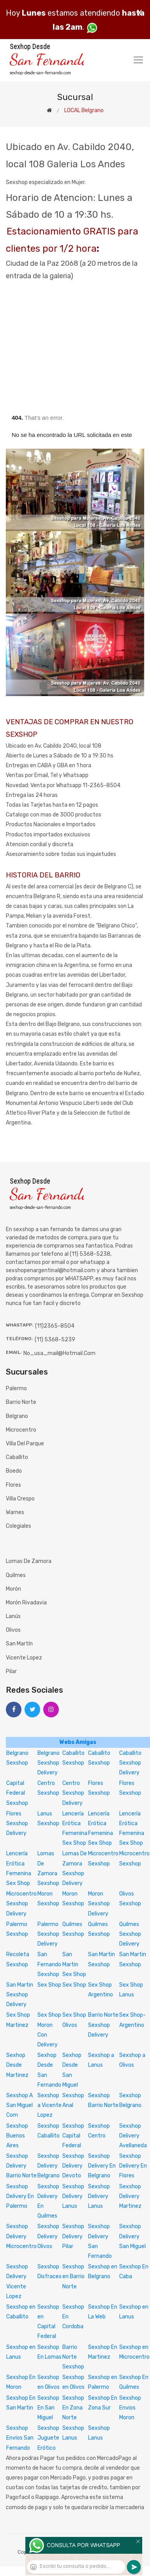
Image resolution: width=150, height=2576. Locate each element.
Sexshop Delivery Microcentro (21, 2236)
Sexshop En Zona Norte (73, 2408)
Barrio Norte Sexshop (73, 2357)
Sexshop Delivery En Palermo (20, 2196)
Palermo (16, 1388)
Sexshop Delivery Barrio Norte (21, 2166)
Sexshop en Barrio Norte (73, 2276)
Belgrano (17, 1416)
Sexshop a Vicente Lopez (49, 2105)
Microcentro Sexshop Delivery (21, 1903)
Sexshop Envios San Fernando (20, 2438)
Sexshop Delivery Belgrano (48, 2166)
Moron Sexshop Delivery (99, 1903)
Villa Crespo (20, 1498)
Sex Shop (49, 1985)
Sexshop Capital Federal (73, 2136)
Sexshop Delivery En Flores (133, 2166)
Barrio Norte (21, 1402)
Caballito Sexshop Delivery (130, 1763)
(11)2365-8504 (54, 1326)
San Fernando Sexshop (49, 1964)
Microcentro (21, 1430)
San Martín (19, 1643)
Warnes (15, 1512)
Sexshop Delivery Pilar (73, 2236)
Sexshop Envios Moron (130, 2408)
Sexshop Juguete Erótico (48, 2438)
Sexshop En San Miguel (48, 2408)
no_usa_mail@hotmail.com (59, 1353)
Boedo (14, 1471)
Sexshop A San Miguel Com (19, 2105)
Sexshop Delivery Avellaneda (133, 2136)
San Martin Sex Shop (74, 1964)
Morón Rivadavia (26, 1602)
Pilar (11, 1671)
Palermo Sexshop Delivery (48, 1934)
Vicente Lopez (24, 1657)
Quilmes (16, 1575)
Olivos (13, 1630)
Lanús (13, 1616)
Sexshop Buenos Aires (17, 2136)
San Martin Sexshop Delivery (19, 1995)
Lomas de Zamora (28, 1561)
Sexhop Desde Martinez (17, 2065)
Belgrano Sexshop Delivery (48, 1763)
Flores (13, 1485)
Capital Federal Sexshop (17, 1793)
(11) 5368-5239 (55, 1339)
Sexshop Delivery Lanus (73, 2196)
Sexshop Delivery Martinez (130, 2196)
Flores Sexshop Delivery (17, 1823)
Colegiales (18, 1526)
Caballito (17, 1457)
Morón (13, 1589)
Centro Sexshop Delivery (73, 1793)
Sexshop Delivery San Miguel (132, 2236)
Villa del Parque (25, 1443)
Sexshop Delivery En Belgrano (102, 2166)
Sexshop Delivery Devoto (73, 2166)
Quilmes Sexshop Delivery (130, 1934)
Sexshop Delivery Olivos (48, 2236)
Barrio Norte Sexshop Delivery (103, 2025)
